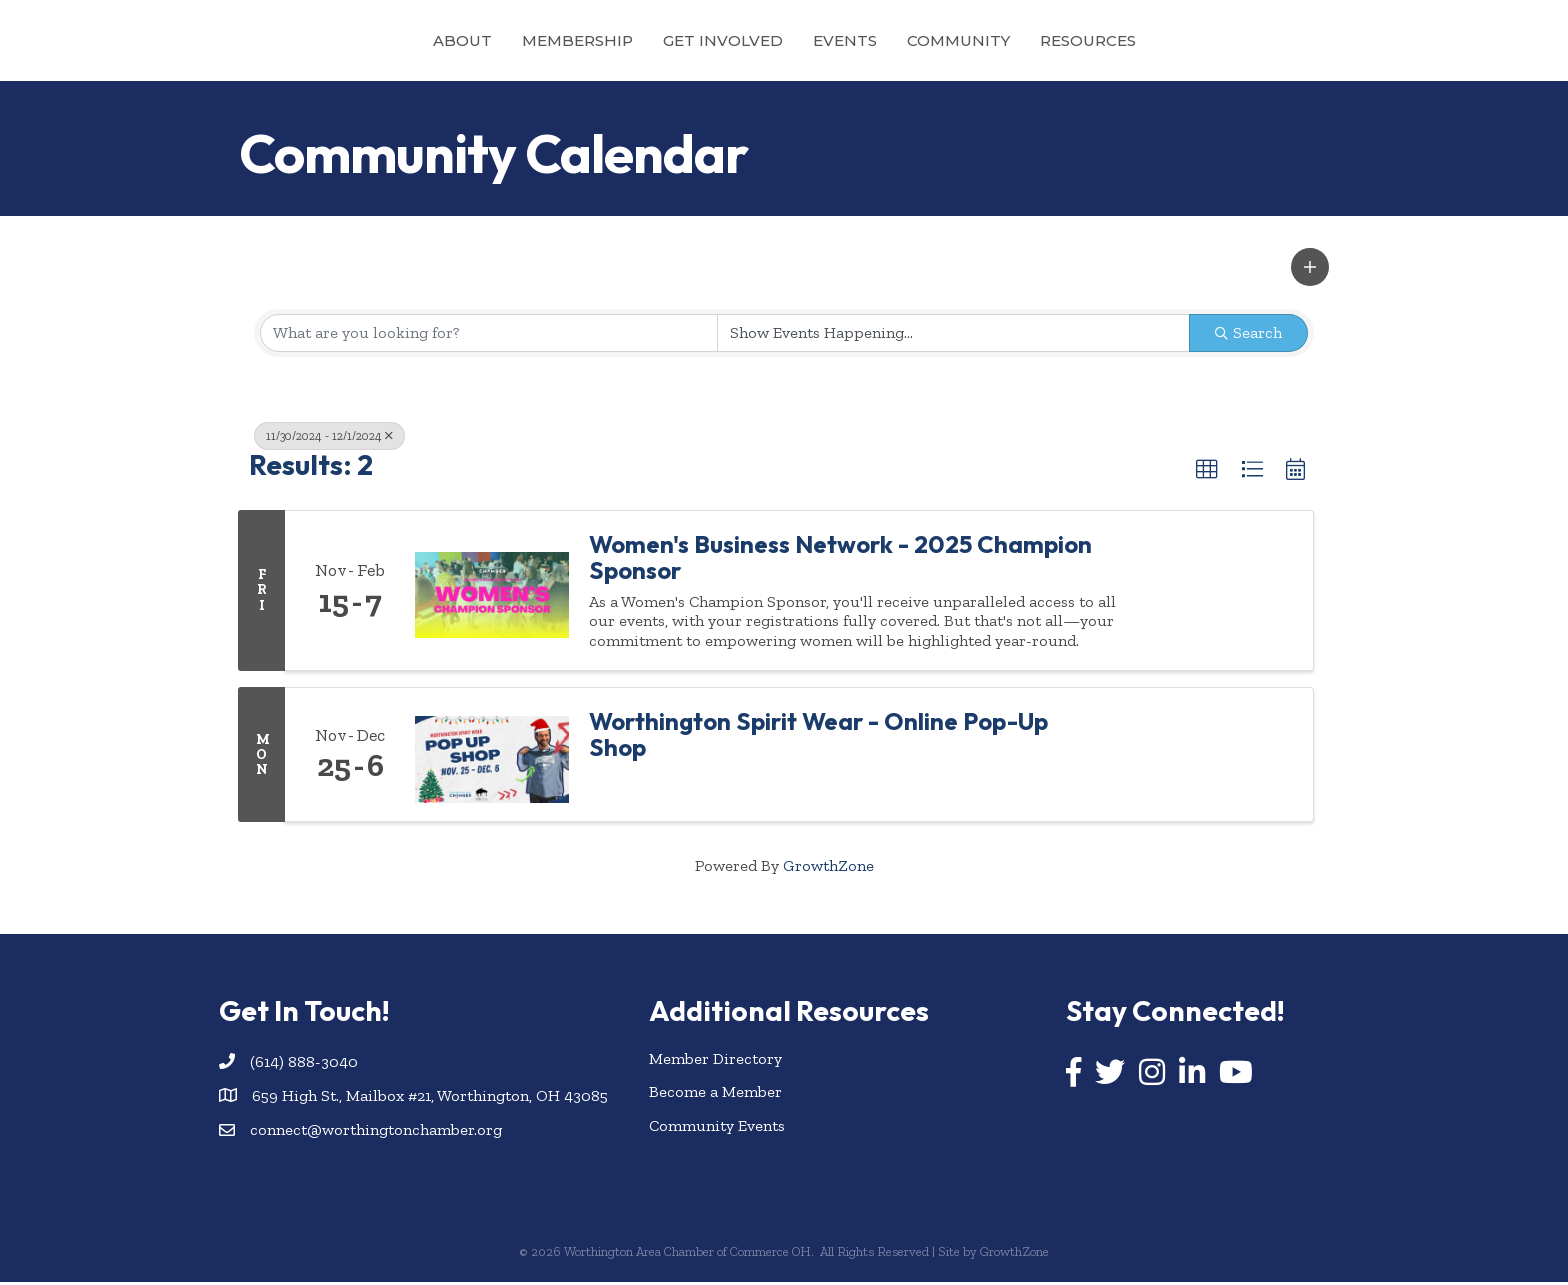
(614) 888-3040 (304, 1064)
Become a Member (715, 1095)
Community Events (717, 1128)
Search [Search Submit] (1248, 335)
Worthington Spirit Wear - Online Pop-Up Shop (818, 737)
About (372, 40)
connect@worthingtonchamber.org (376, 1132)
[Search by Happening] (954, 336)
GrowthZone (828, 869)
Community (1048, 40)
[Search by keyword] (489, 336)
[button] (1310, 271)
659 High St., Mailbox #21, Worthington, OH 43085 (430, 1098)
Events (935, 40)
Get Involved (633, 40)
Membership (487, 40)
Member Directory (715, 1062)
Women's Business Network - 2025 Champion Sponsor (840, 560)
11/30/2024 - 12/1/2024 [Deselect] (329, 439)
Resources (1178, 40)
